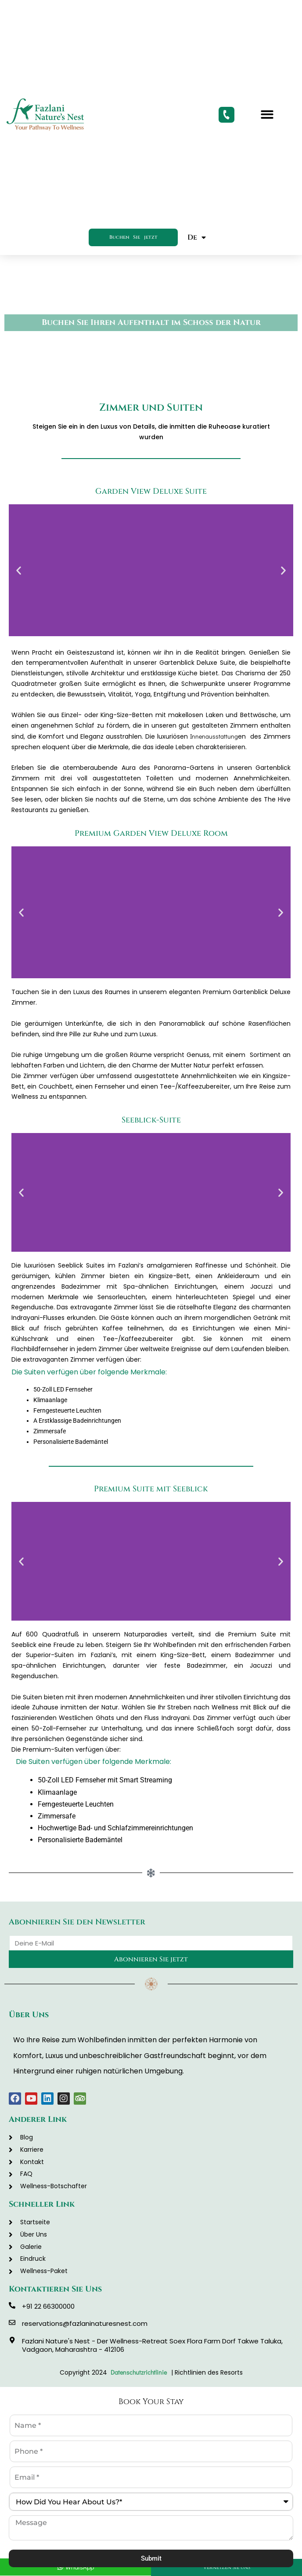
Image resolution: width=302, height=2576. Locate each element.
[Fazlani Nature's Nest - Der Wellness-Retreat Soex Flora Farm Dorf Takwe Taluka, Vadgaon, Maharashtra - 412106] (12, 2340)
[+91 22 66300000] (12, 2305)
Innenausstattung (214, 736)
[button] (267, 114)
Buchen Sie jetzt (133, 237)
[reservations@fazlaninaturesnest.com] (12, 2322)
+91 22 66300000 (48, 2306)
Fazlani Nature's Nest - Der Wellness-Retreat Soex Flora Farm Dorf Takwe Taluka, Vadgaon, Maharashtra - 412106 (152, 2345)
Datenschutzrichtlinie (140, 2372)
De (196, 237)
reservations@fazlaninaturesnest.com (84, 2323)
